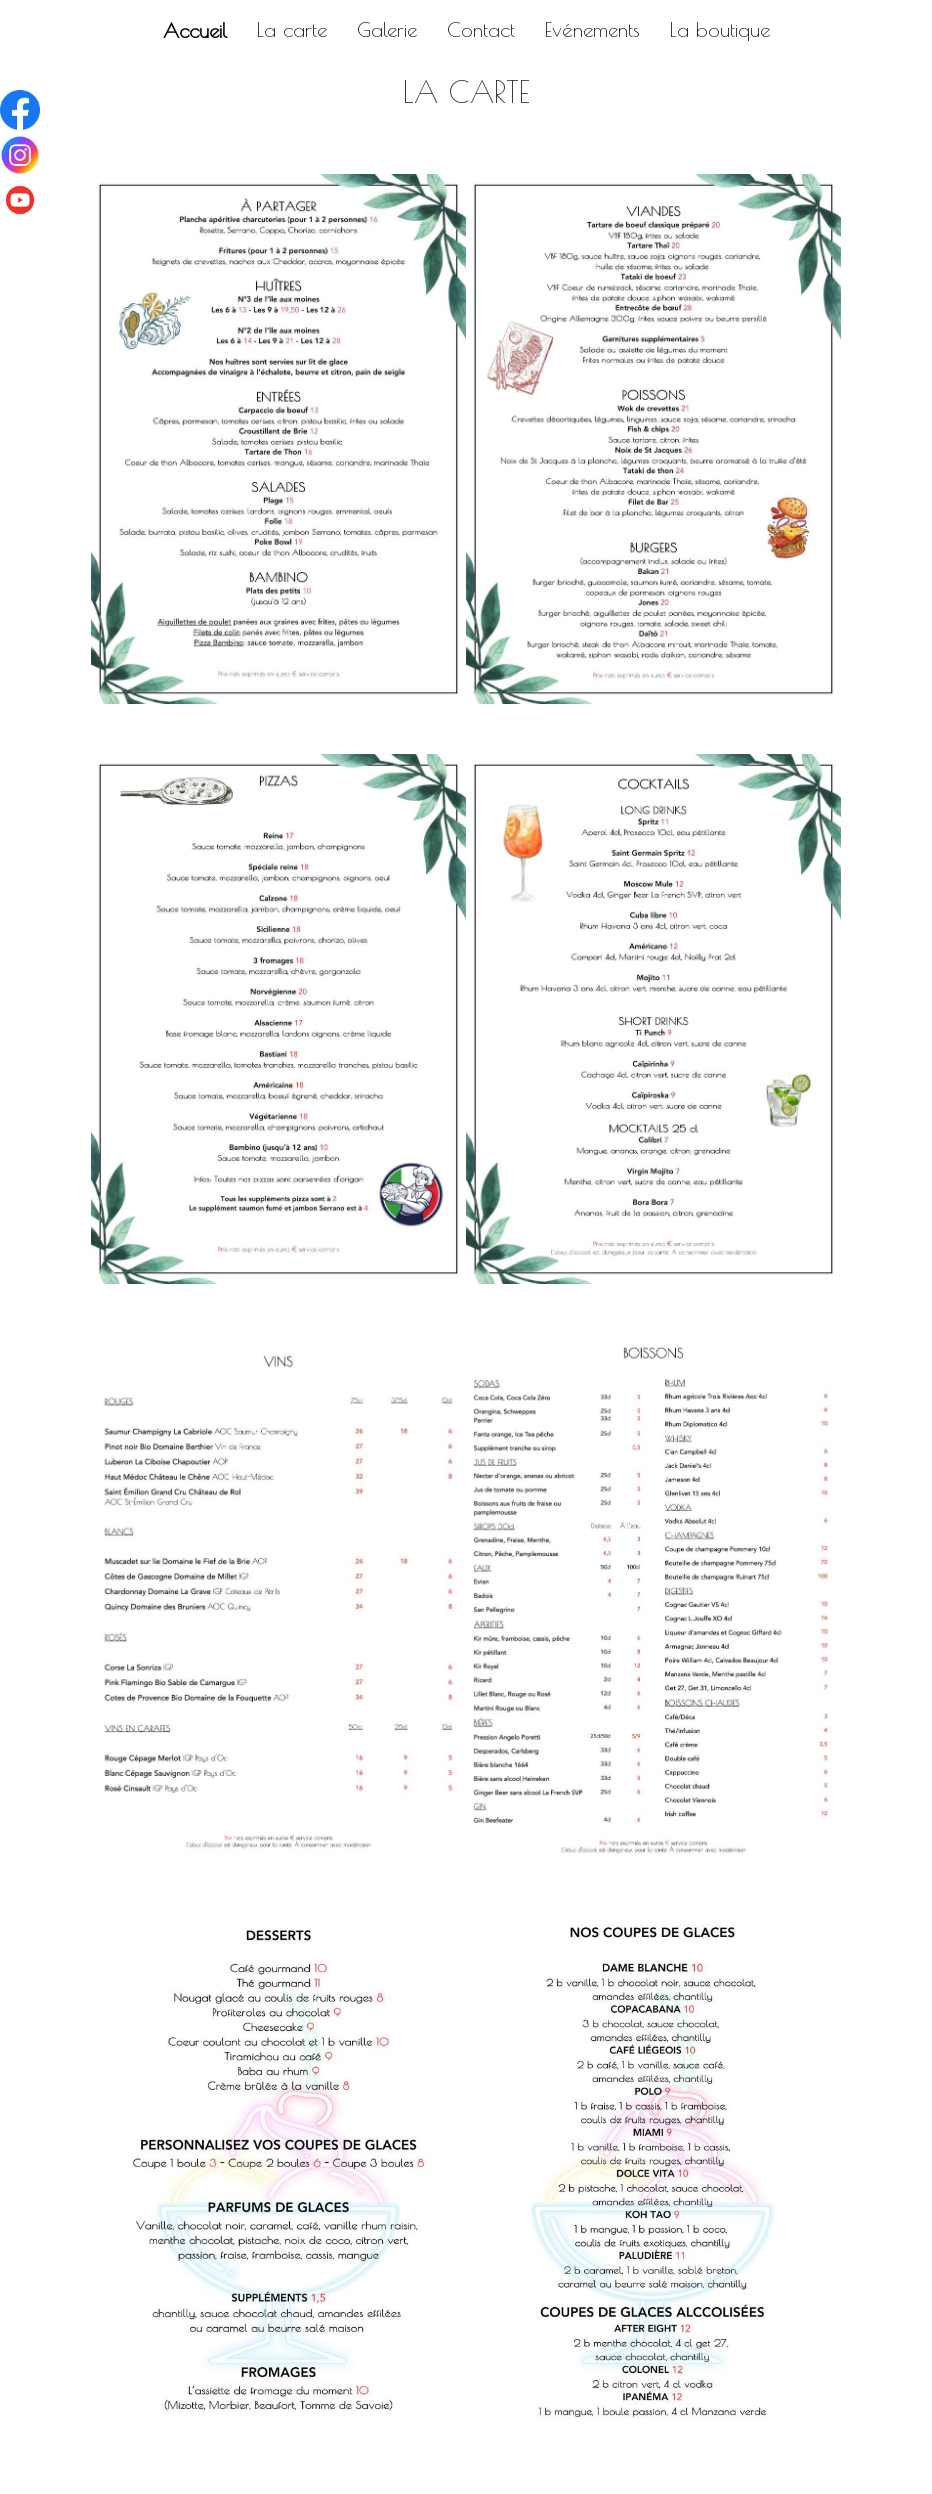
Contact (481, 29)
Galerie (387, 29)
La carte (292, 29)
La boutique (720, 29)
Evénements (592, 29)
